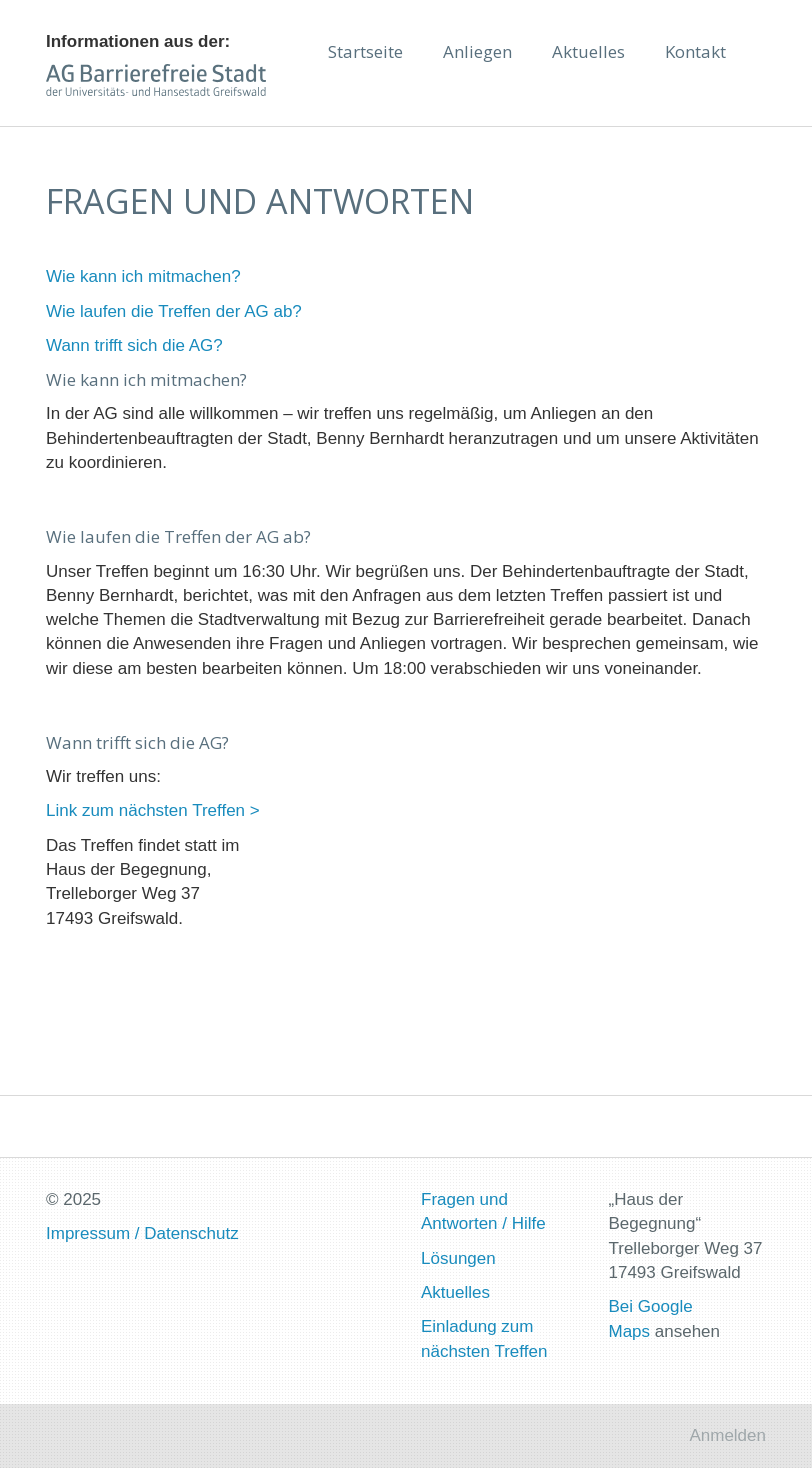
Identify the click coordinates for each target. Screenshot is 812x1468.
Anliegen (477, 51)
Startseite (365, 51)
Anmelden (727, 1435)
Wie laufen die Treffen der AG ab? (174, 311)
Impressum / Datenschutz (142, 1233)
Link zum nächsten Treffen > (153, 810)
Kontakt (695, 51)
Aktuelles (588, 51)
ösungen (462, 1258)
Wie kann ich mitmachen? (143, 276)
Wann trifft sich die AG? (134, 345)
